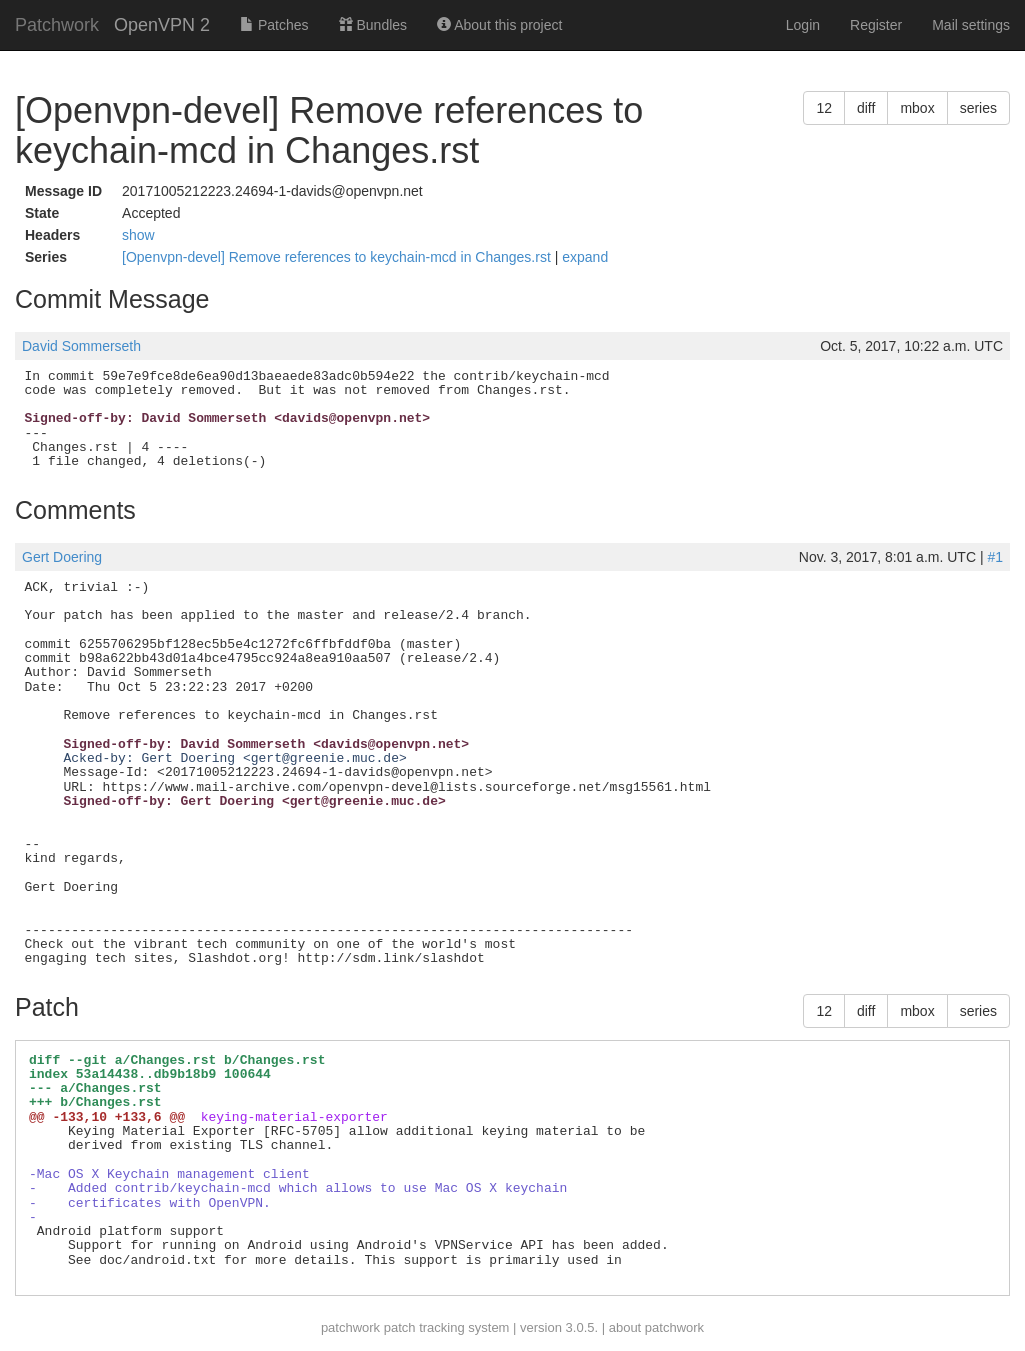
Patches (274, 25)
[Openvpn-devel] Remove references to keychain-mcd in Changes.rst (338, 257)
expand (585, 257)
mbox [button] (917, 108)
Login (803, 25)
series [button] (978, 108)
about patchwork (656, 1327)
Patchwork (57, 25)
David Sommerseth (81, 346)
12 (824, 108)
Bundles (373, 25)
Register (876, 25)
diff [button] (866, 108)
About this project (499, 25)
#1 (995, 557)
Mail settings (971, 25)
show (138, 235)
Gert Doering (62, 557)
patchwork (350, 1327)
